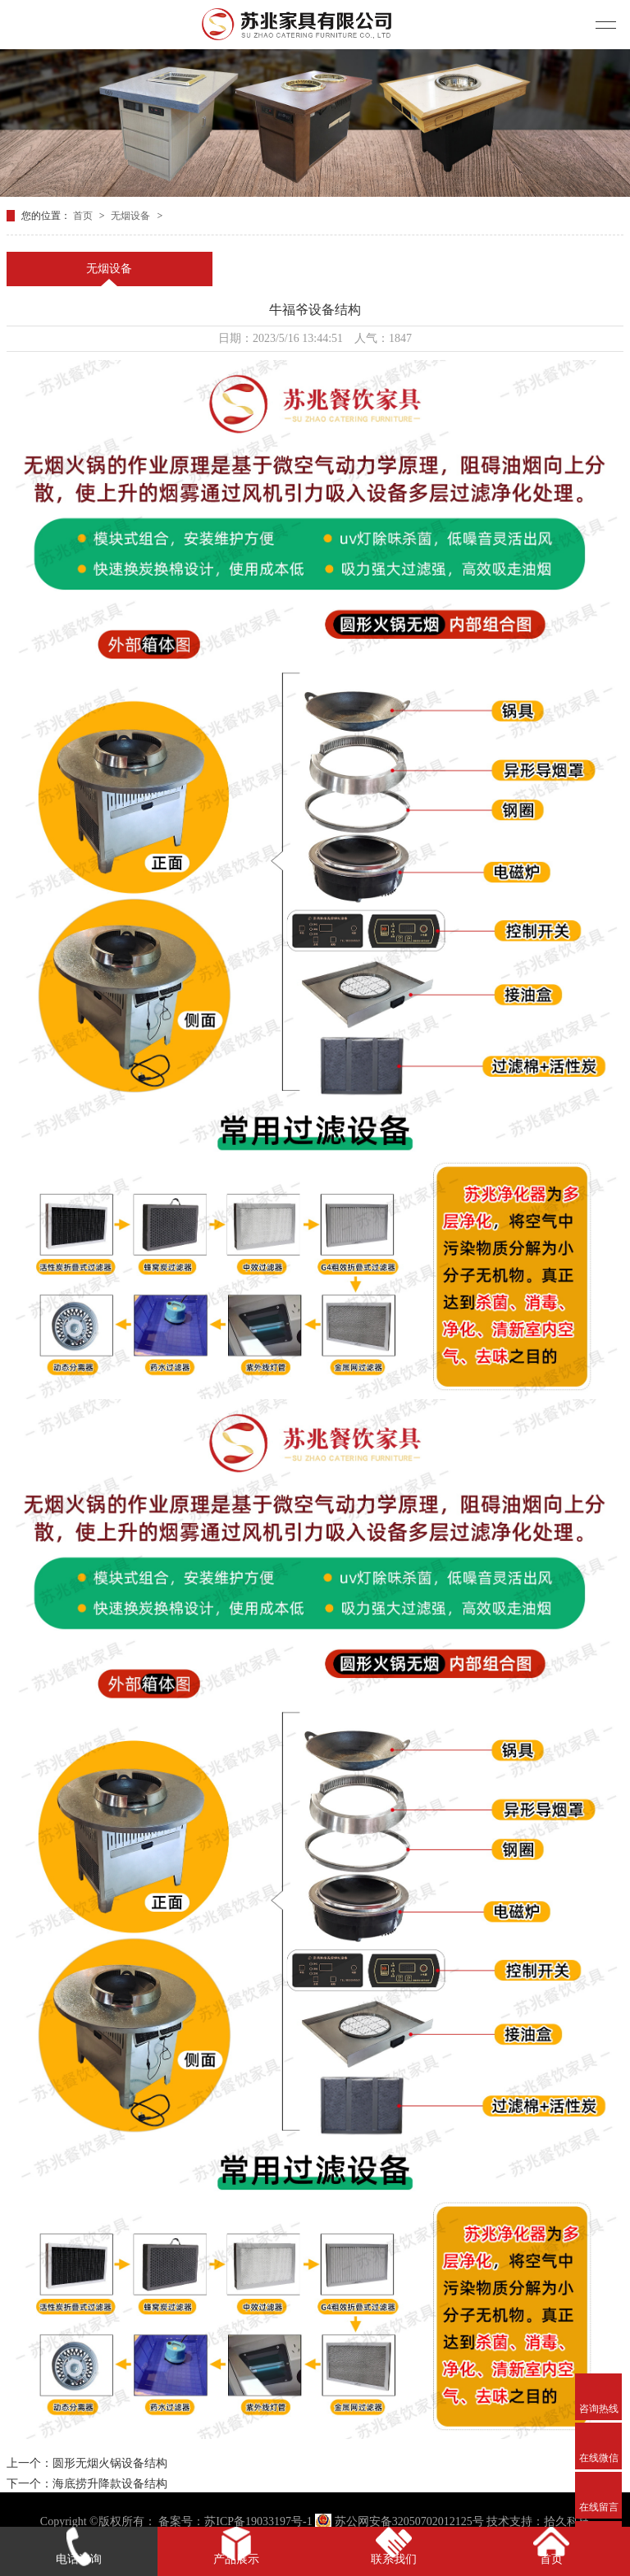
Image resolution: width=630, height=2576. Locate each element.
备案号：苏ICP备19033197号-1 (235, 2521)
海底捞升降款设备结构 (109, 2484)
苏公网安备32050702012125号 (400, 2521)
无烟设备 (132, 215)
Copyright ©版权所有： (98, 2521)
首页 (84, 215)
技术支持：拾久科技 (538, 2521)
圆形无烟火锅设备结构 (109, 2463)
